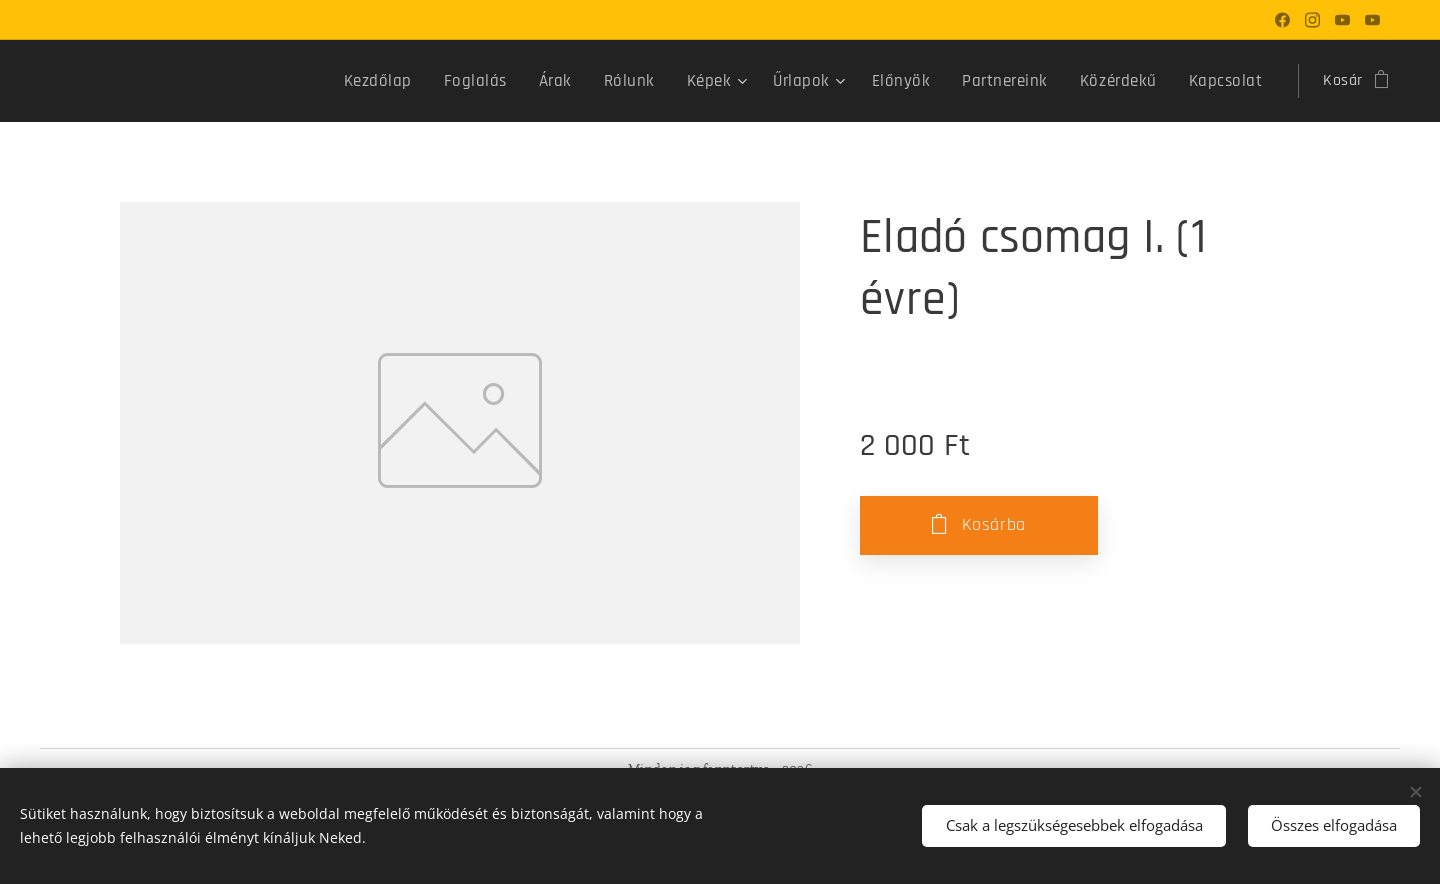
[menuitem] (423, 81)
